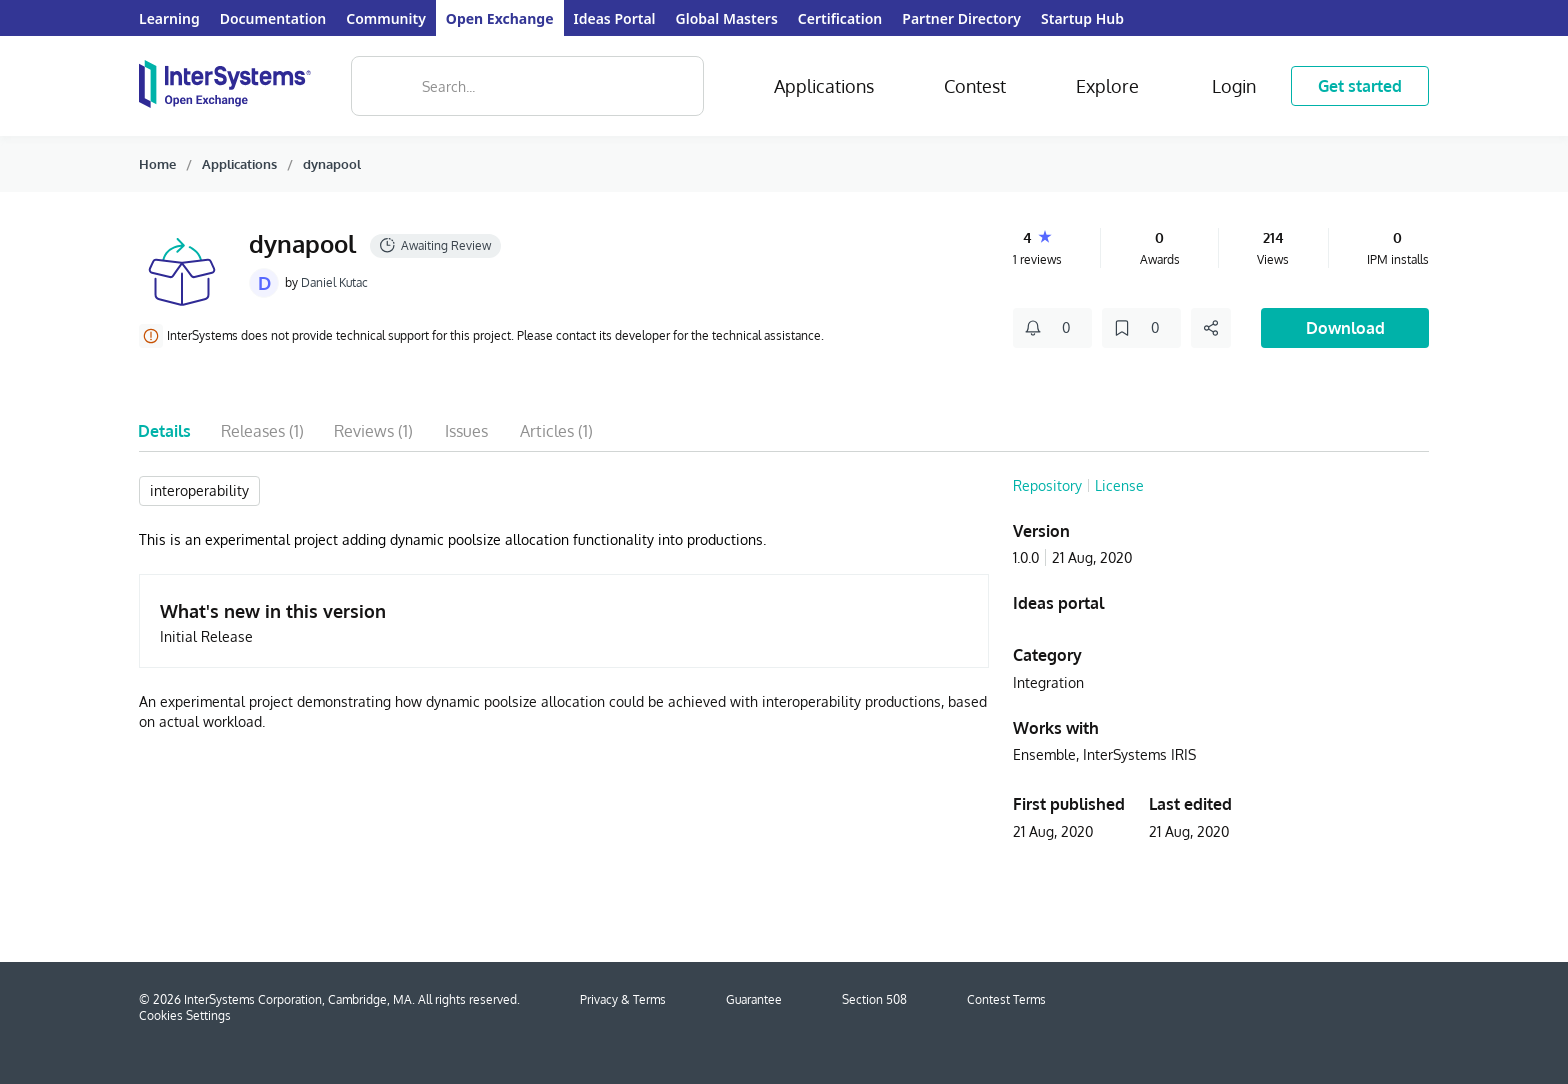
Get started (1360, 86)
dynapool (332, 164)
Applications (824, 86)
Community (386, 18)
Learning (169, 18)
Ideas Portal (615, 18)
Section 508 (874, 999)
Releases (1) (262, 431)
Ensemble (1044, 754)
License (1119, 485)
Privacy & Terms (623, 999)
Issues (466, 431)
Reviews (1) (373, 431)
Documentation (273, 18)
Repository (1047, 485)
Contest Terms (1006, 999)
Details (164, 431)
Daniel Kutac (334, 282)
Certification (840, 18)
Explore (1107, 86)
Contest (975, 86)
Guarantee (754, 999)
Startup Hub (1082, 18)
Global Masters (727, 18)
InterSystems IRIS (1139, 754)
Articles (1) (556, 431)
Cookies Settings (185, 1015)
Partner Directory (961, 18)
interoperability (199, 490)
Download (1345, 328)
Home (157, 164)
